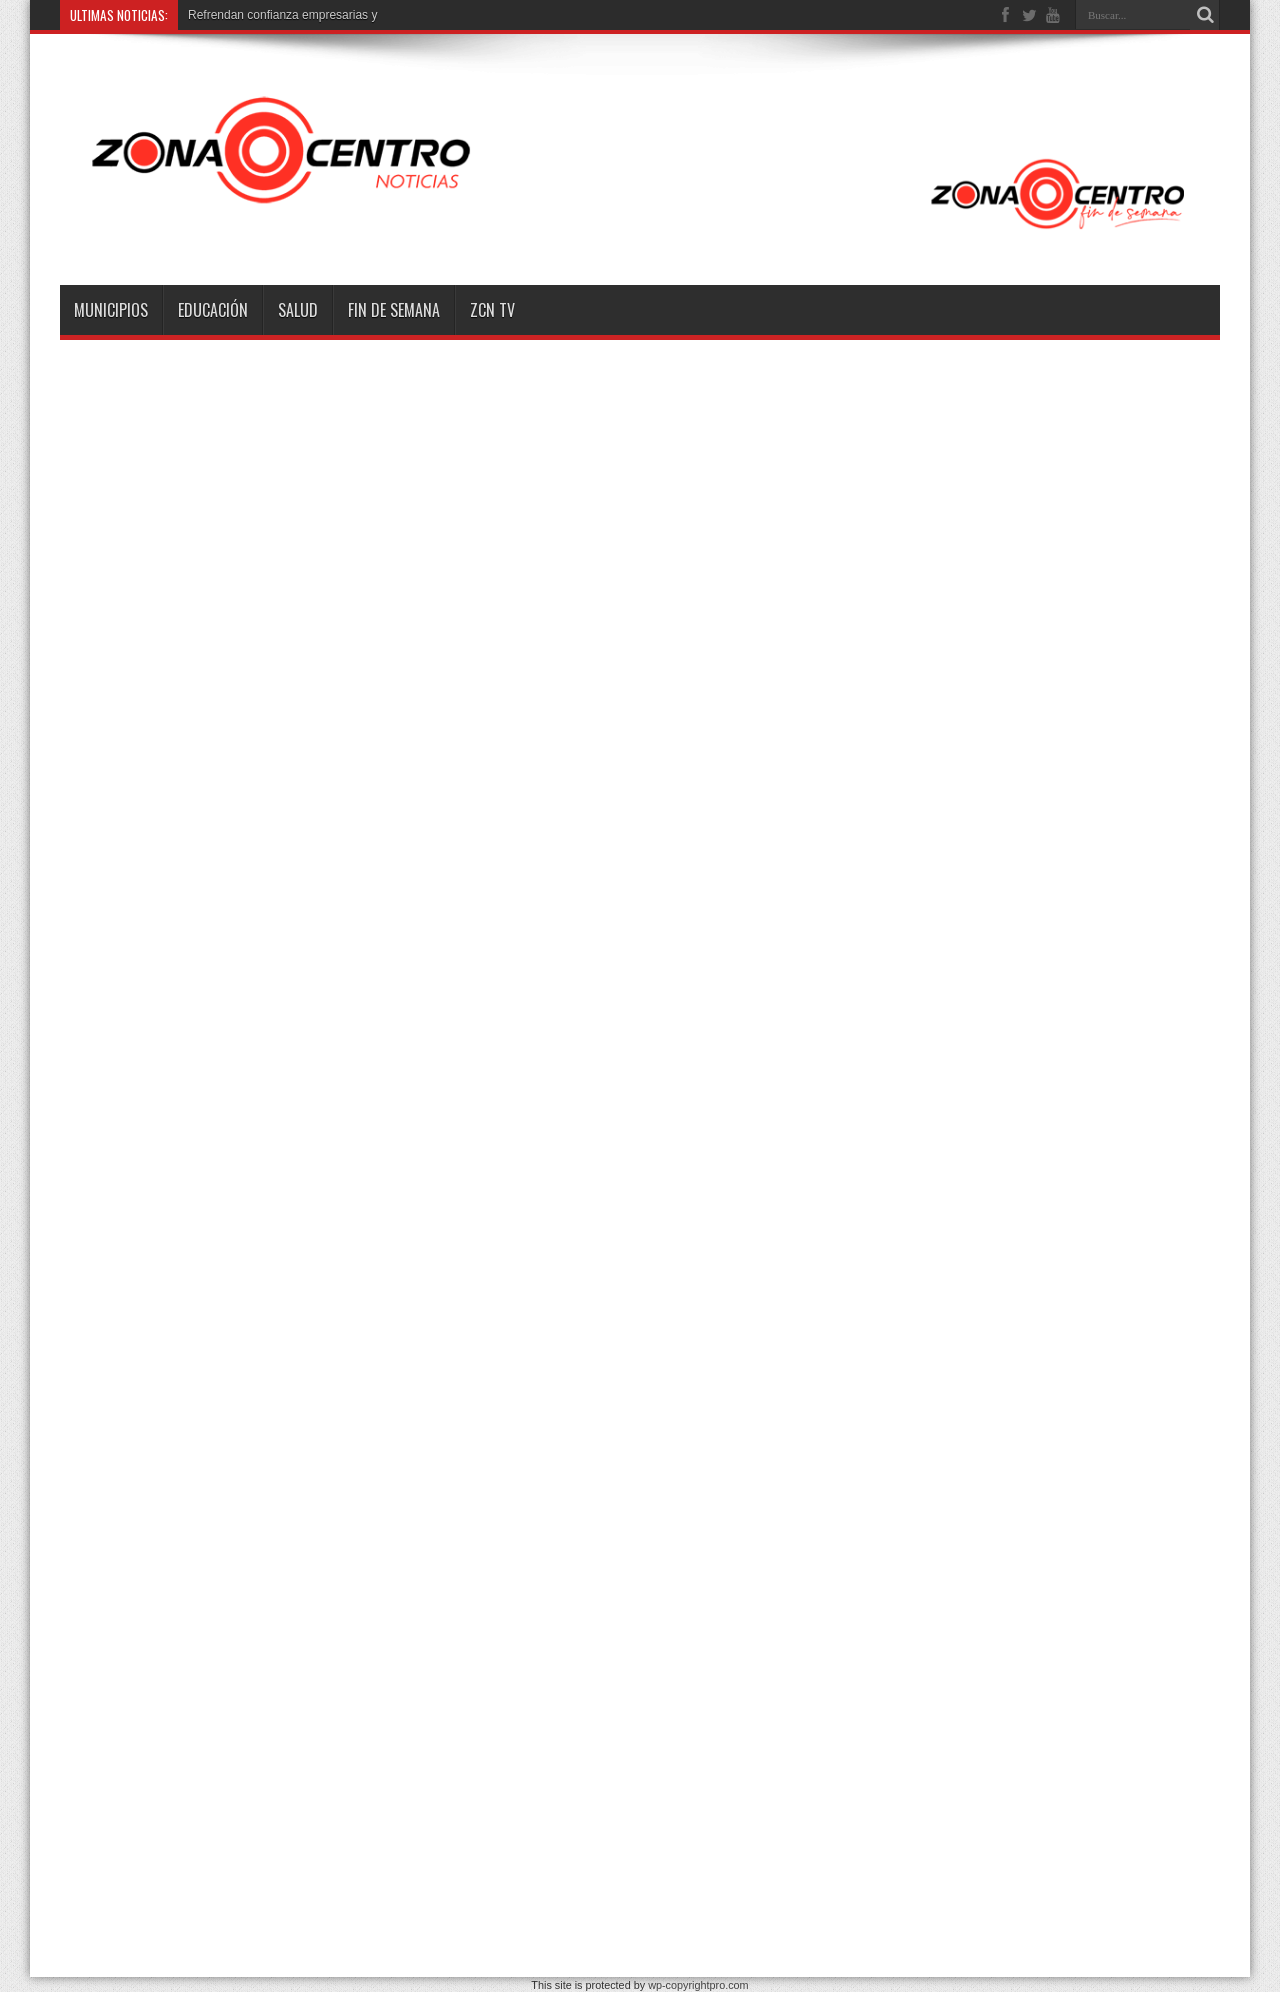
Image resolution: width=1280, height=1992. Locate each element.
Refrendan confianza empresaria (275, 15)
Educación (213, 310)
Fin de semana (394, 310)
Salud (298, 310)
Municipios (111, 310)
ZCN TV (492, 310)
